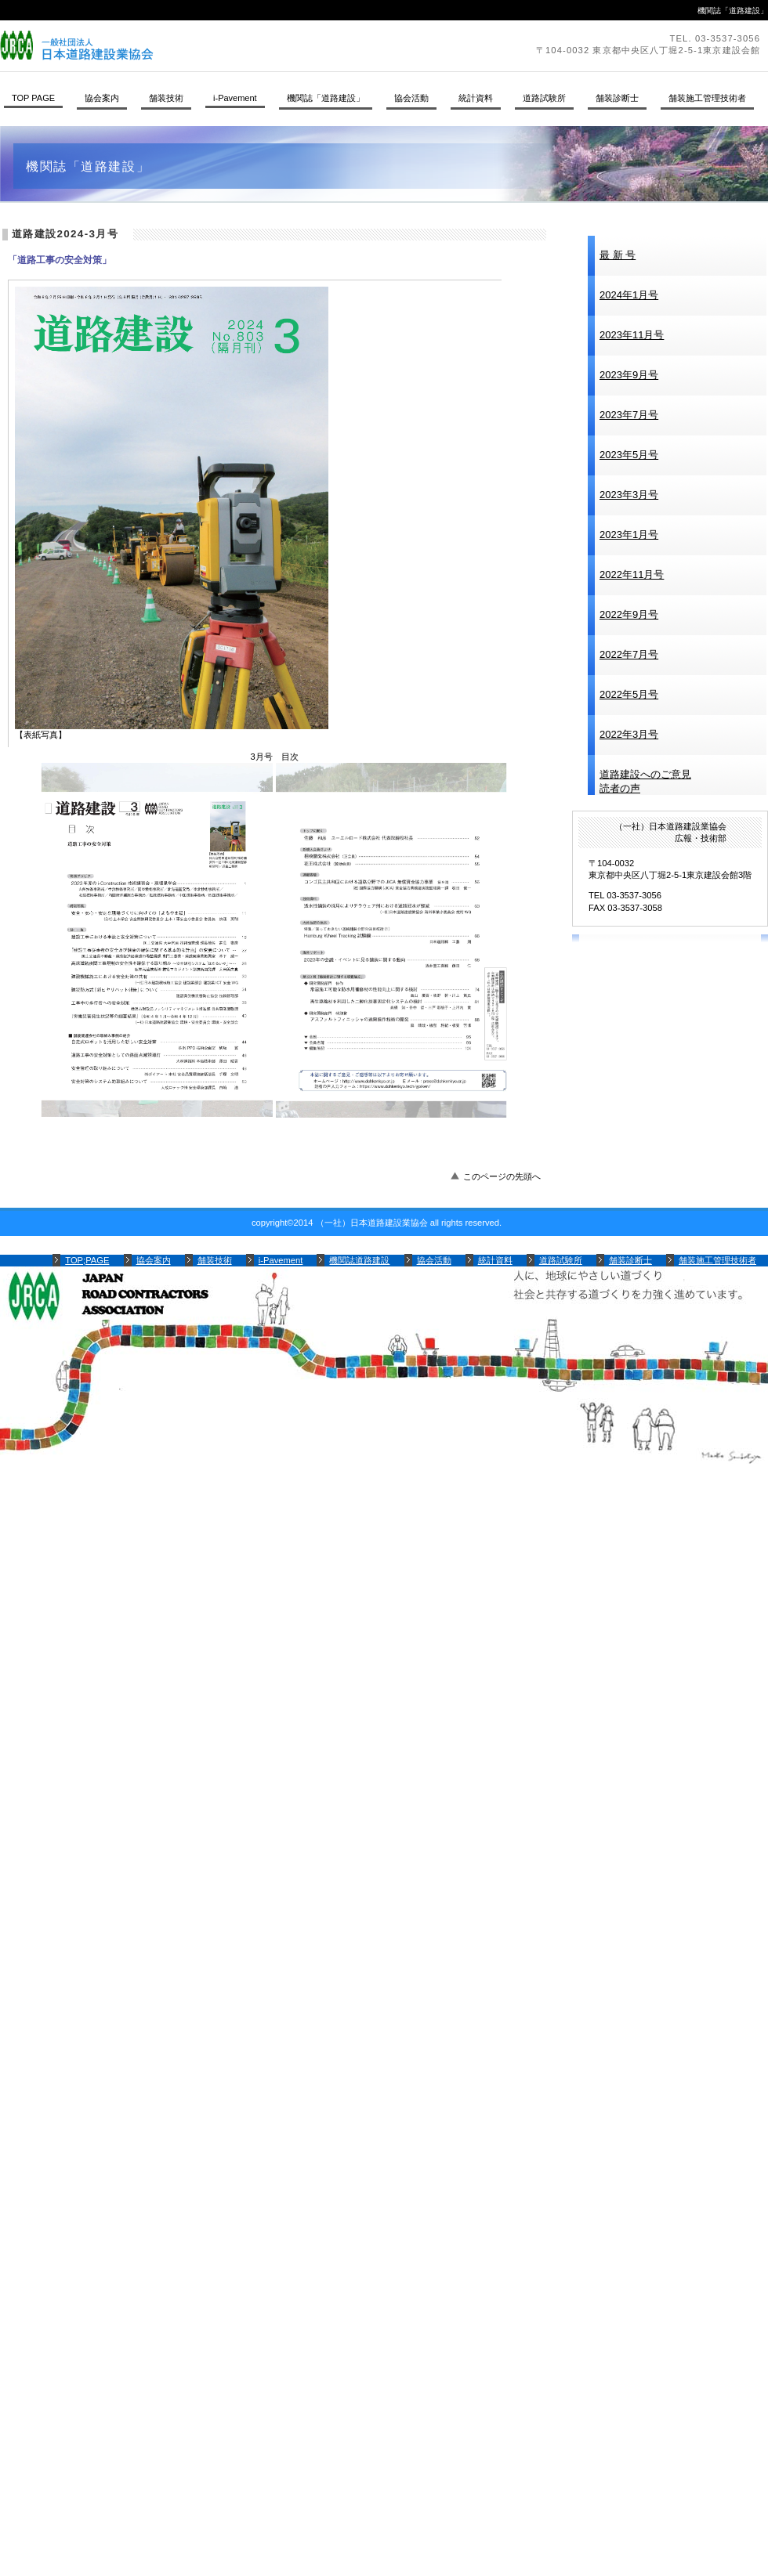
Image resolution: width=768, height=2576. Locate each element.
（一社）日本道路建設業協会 (215, 45)
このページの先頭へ (502, 1176)
